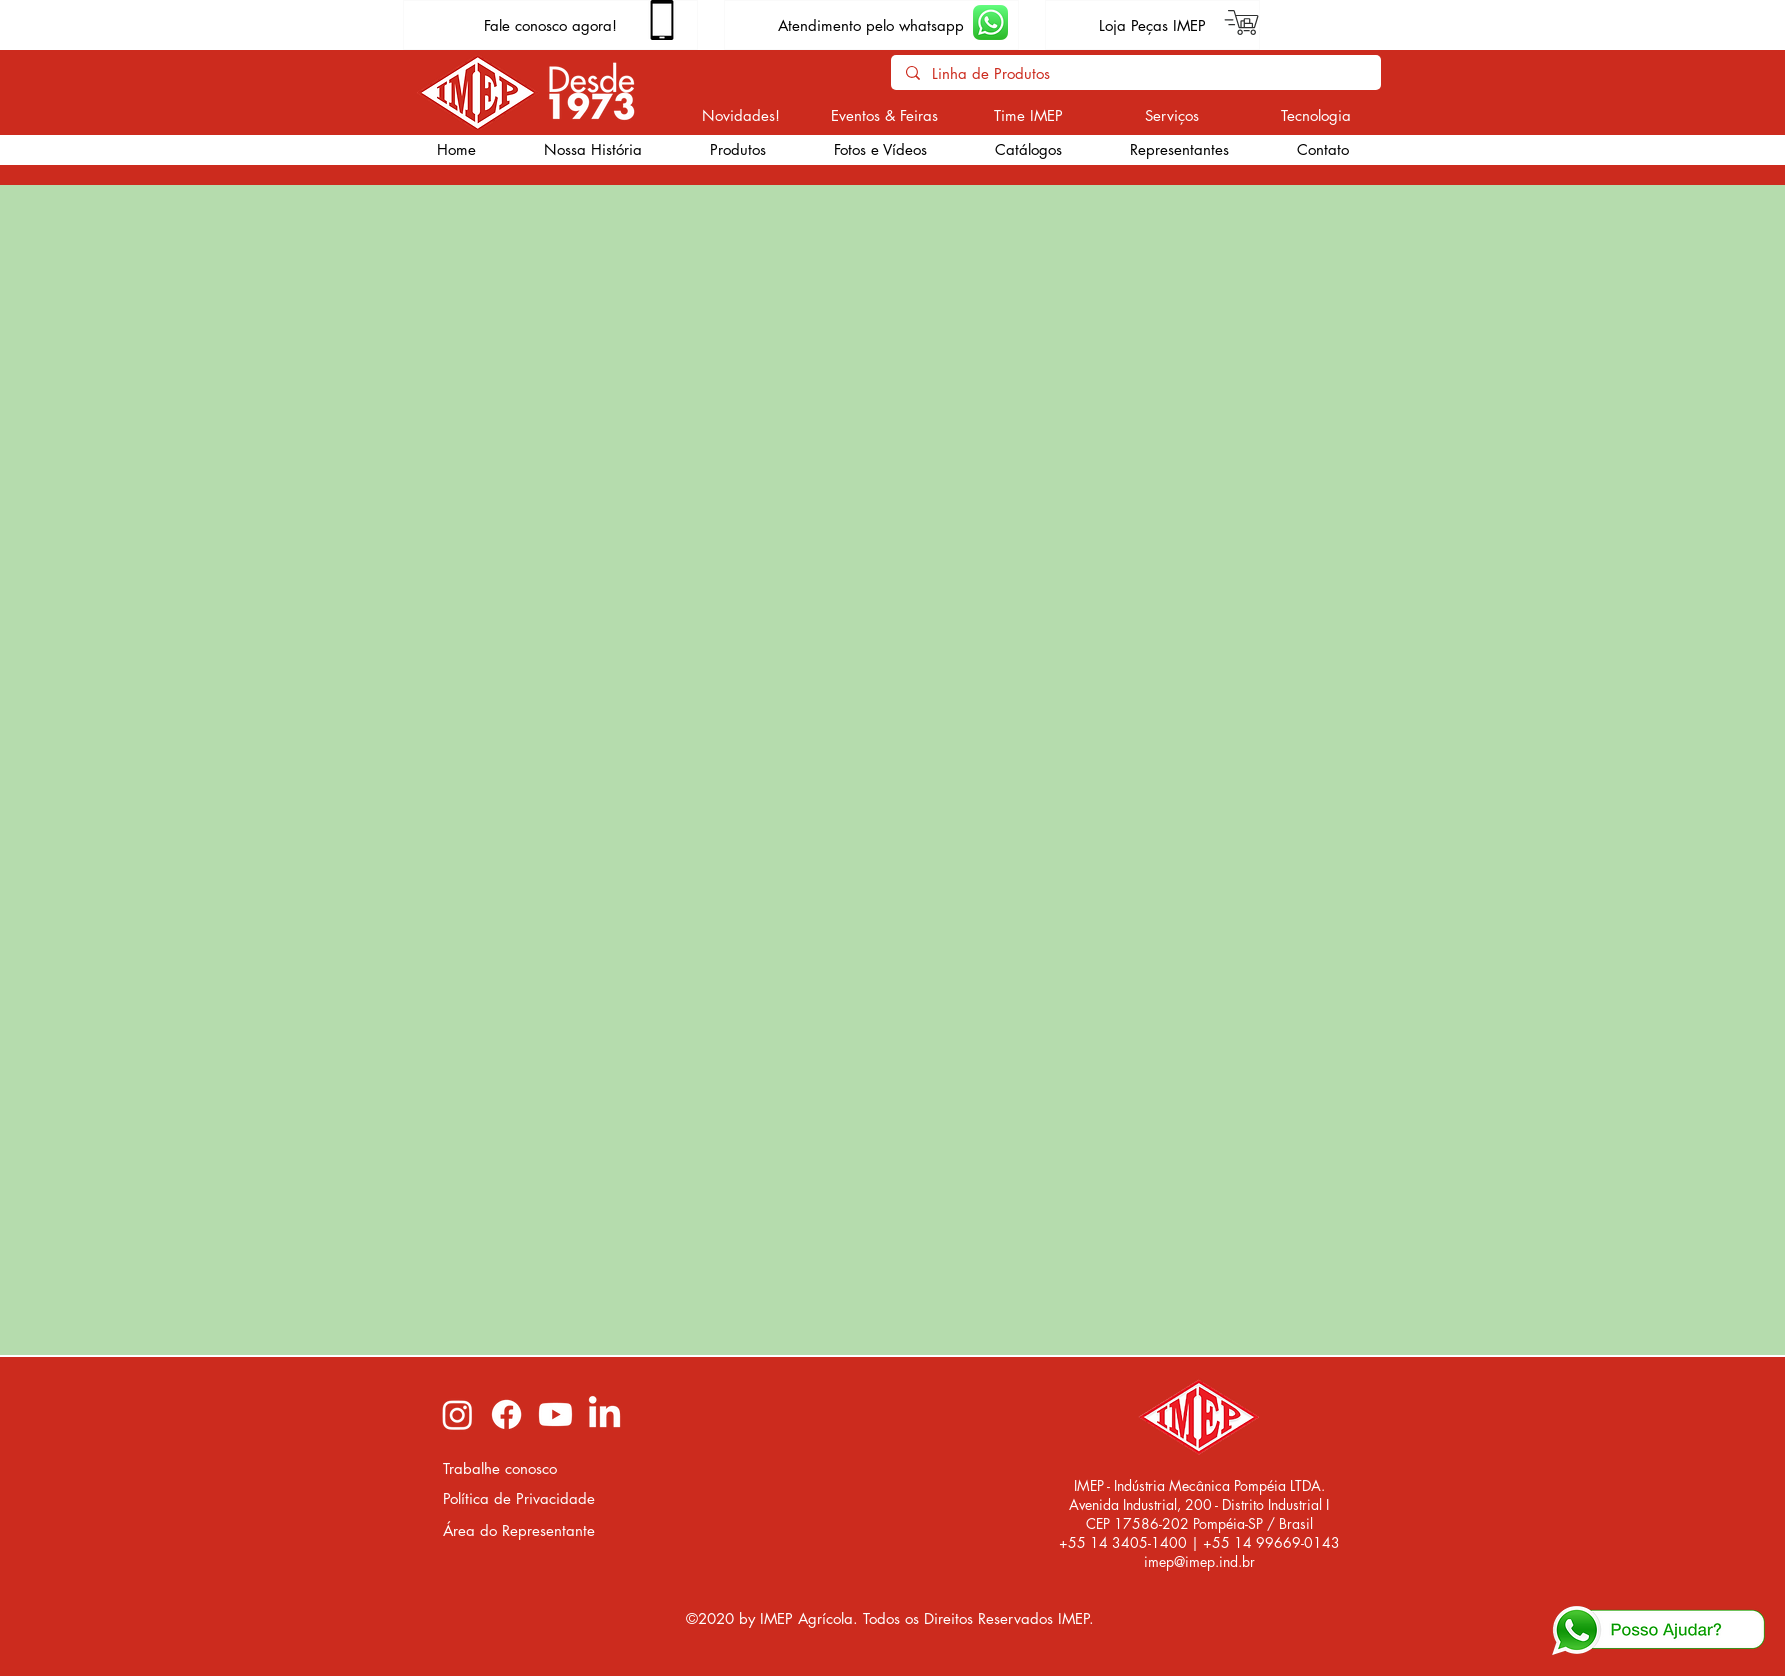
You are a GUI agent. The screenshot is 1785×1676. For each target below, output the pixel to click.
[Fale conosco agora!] (550, 25)
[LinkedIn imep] (604, 1414)
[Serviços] (1172, 115)
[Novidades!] (741, 115)
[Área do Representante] (520, 1530)
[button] (738, 150)
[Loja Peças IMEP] (1152, 25)
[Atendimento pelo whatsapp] (871, 25)
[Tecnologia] (1316, 115)
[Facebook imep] (506, 1414)
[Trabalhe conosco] (520, 1468)
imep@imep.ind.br (1199, 1561)
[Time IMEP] (1028, 115)
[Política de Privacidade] (520, 1498)
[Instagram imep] (457, 1414)
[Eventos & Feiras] (884, 115)
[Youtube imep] (555, 1414)
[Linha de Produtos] (1135, 73)
